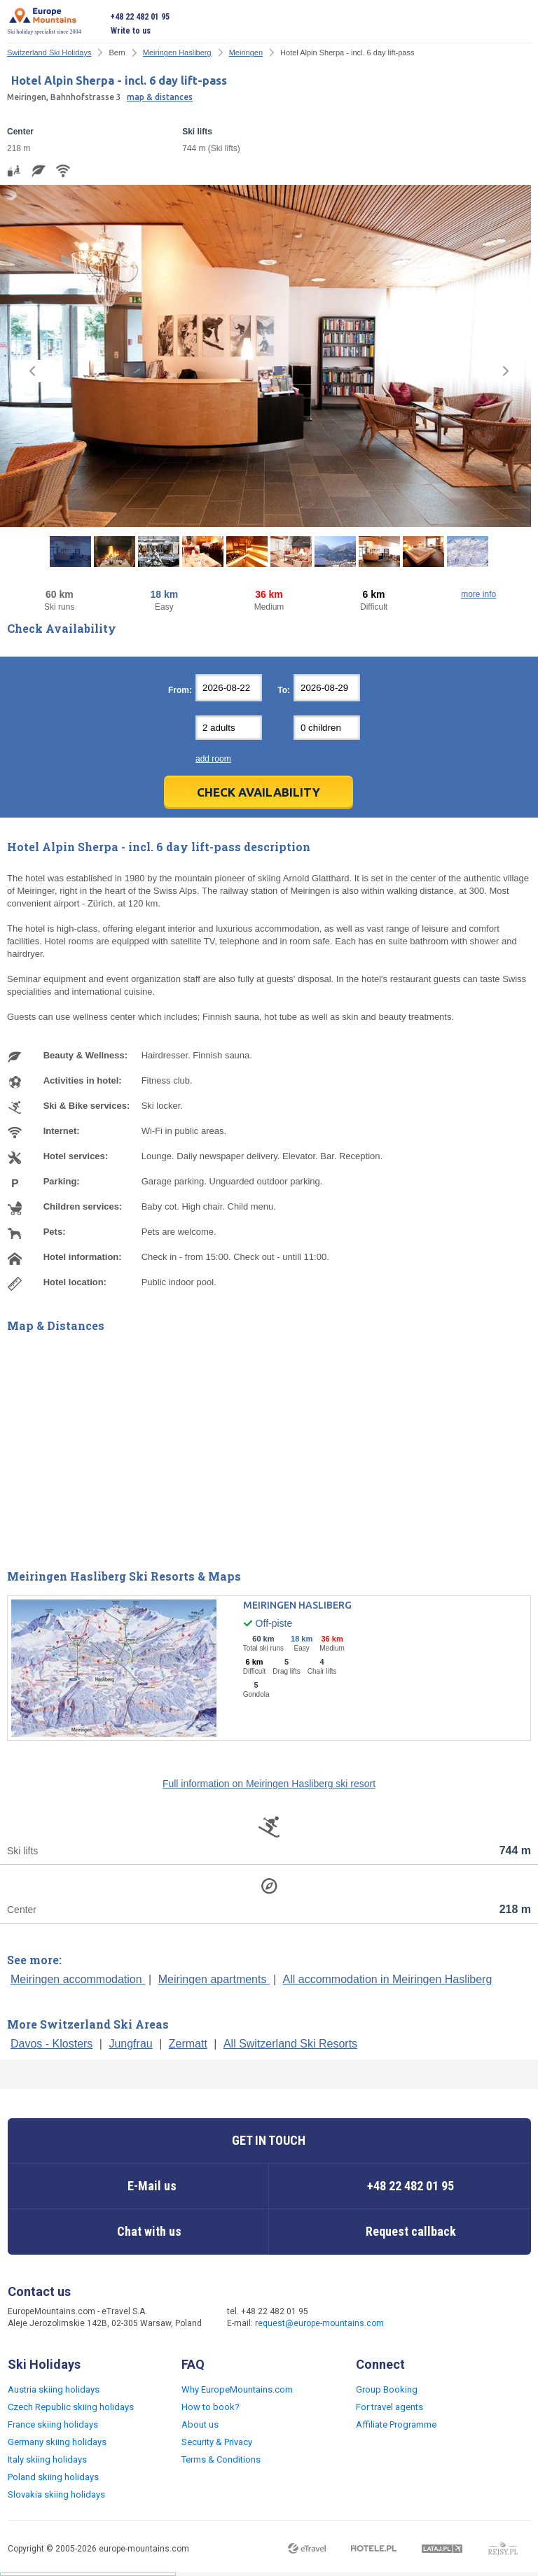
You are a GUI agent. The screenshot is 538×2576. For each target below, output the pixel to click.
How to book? (210, 2407)
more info (478, 594)
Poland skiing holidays (53, 2477)
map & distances (160, 97)
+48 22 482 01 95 (140, 17)
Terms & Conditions (221, 2459)
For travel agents (389, 2407)
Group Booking (387, 2389)
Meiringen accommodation (78, 1979)
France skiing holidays (53, 2424)
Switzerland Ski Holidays (49, 52)
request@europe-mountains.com (319, 2323)
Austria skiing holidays (53, 2389)
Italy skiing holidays (47, 2459)
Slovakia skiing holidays (56, 2494)
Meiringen (246, 52)
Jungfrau (130, 2044)
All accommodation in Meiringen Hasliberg (387, 1979)
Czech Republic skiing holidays (71, 2407)
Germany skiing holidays (57, 2442)
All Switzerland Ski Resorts (290, 2044)
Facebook (421, 2318)
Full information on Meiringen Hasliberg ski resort (269, 1783)
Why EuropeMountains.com (237, 2389)
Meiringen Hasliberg (177, 52)
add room (213, 759)
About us (200, 2424)
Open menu (520, 23)
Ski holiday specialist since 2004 (44, 21)
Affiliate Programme (396, 2424)
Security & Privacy (216, 2442)
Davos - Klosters (51, 2044)
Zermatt (188, 2044)
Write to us (131, 31)
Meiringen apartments (214, 1979)
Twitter (449, 2318)
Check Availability (258, 792)
